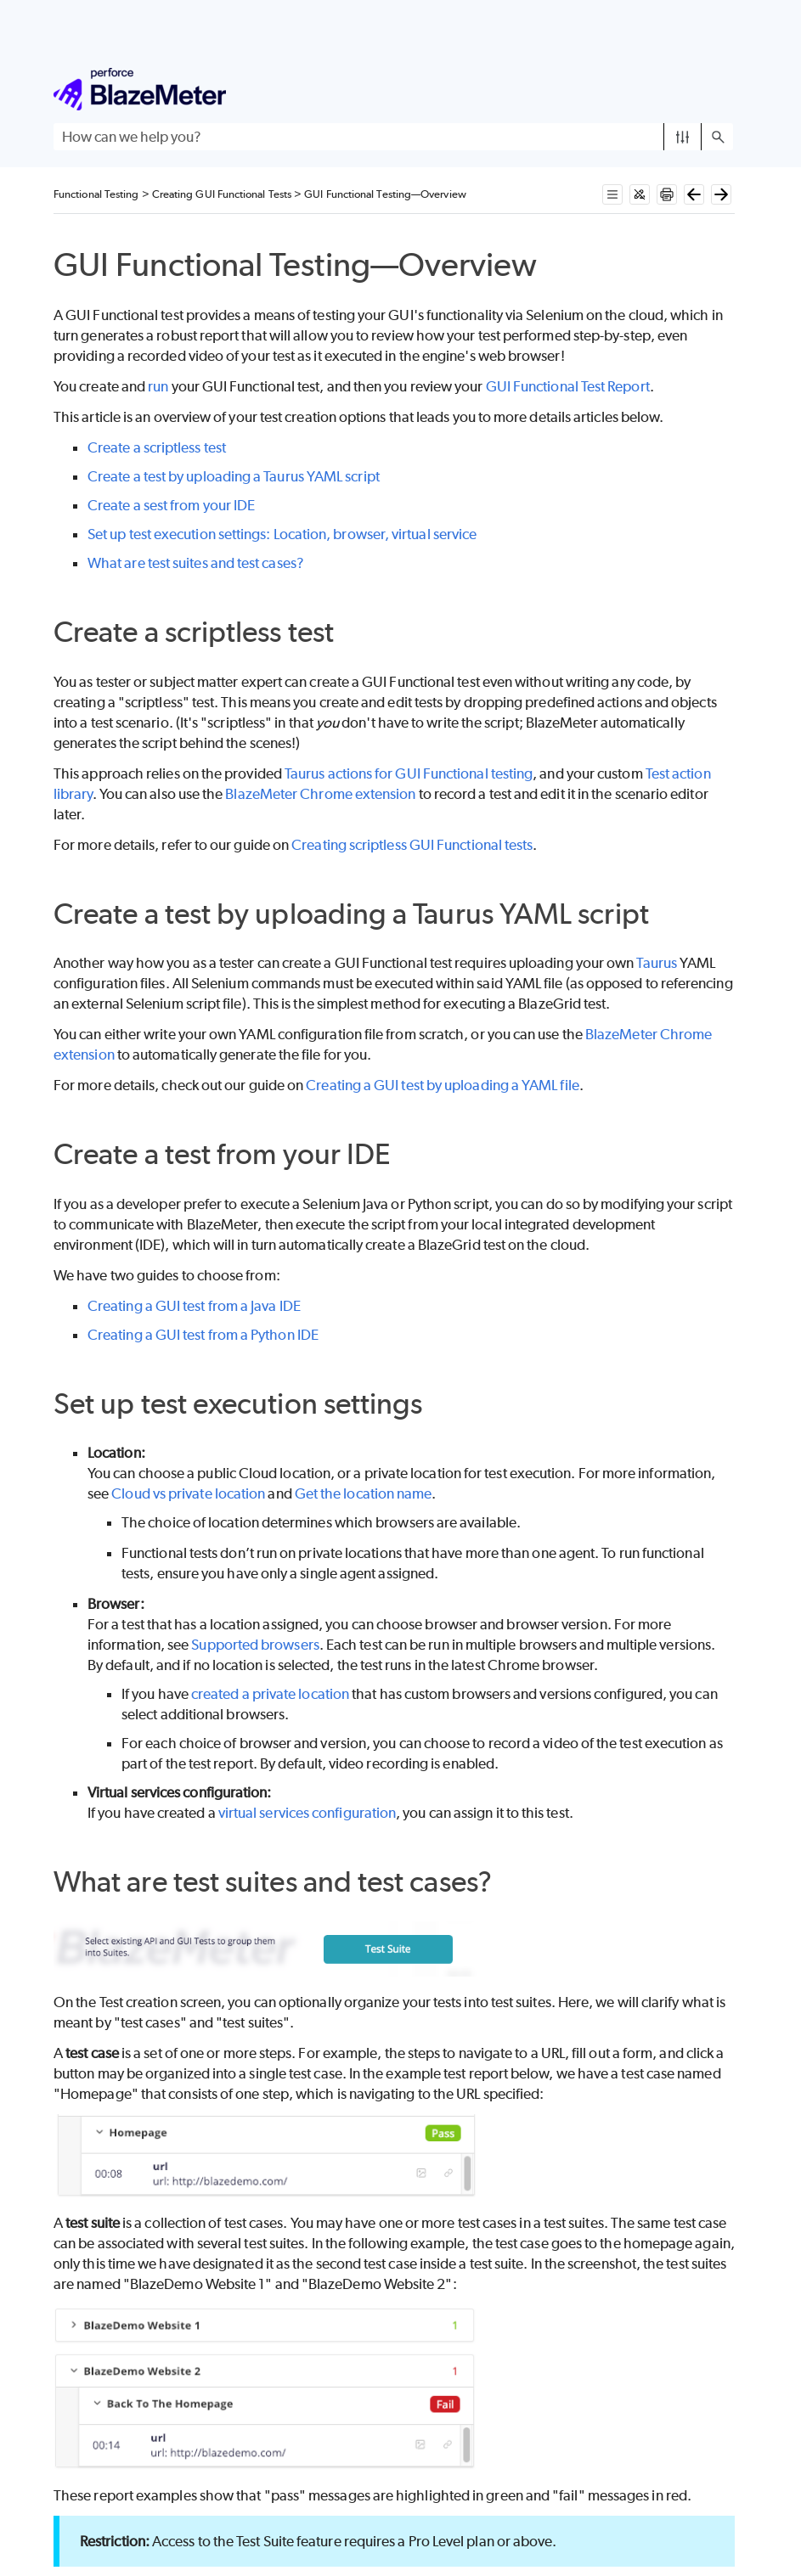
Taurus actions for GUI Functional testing (409, 773)
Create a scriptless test (156, 447)
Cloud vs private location (188, 1493)
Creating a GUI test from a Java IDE (194, 1305)
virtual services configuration (307, 1812)
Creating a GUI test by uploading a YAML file (442, 1085)
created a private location (270, 1693)
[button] (682, 136)
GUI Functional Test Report (568, 386)
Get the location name (363, 1493)
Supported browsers (255, 1644)
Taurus (656, 962)
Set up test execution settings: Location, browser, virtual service (282, 534)
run (158, 386)
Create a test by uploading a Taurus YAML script (233, 476)
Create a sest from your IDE (171, 505)
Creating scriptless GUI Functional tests (412, 844)
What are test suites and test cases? (195, 562)
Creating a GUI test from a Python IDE (203, 1334)
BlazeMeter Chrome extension (320, 793)
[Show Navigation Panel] (723, 89)
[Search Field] (393, 136)
